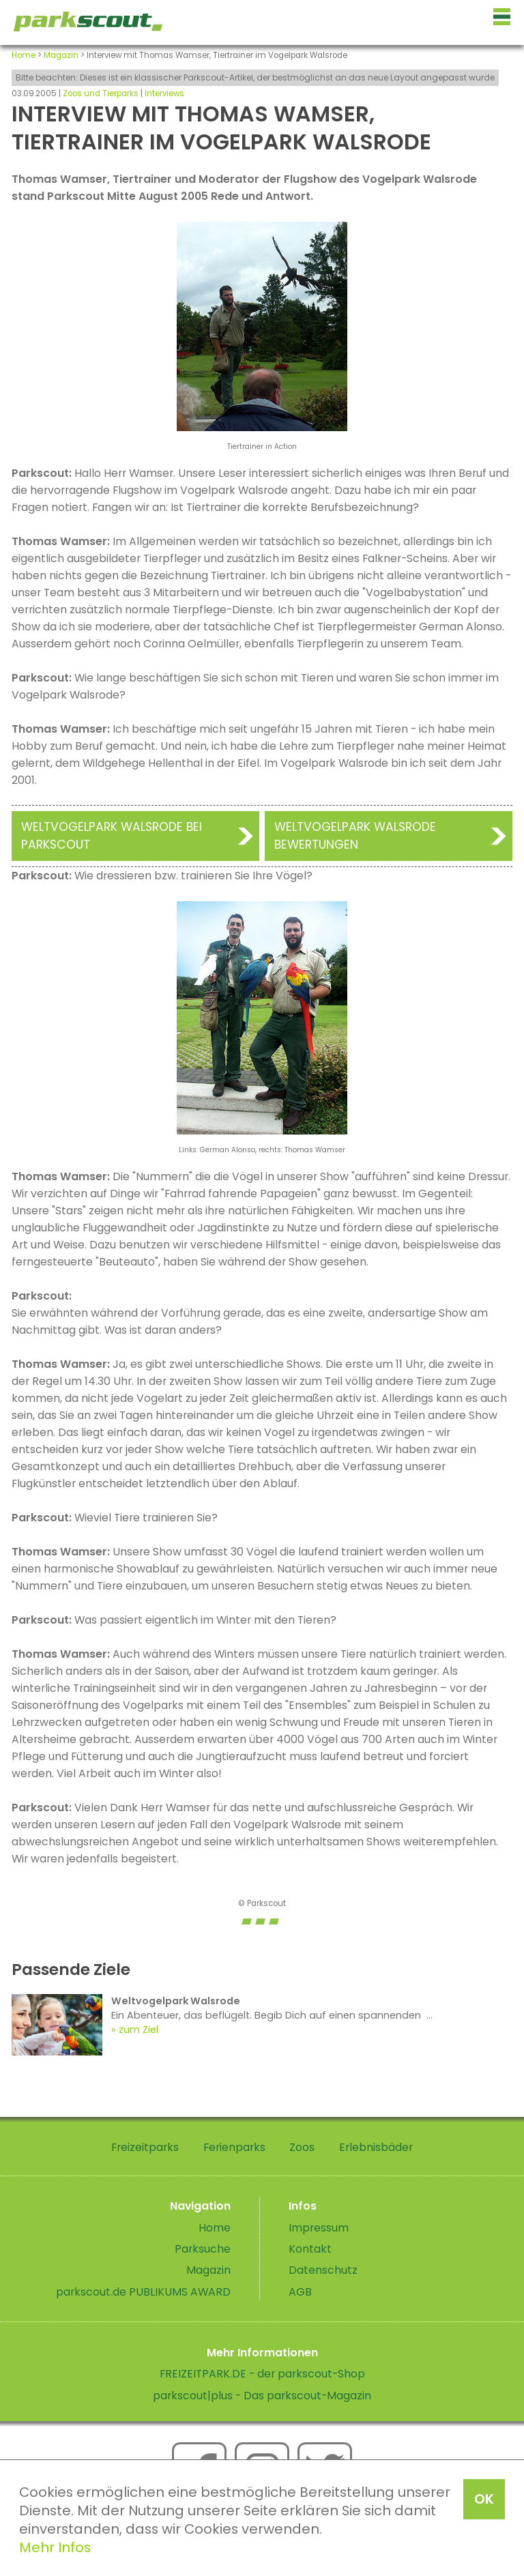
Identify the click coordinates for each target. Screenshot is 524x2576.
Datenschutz (323, 2270)
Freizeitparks (145, 2147)
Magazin (61, 55)
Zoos (302, 2147)
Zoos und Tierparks (101, 93)
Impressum (319, 2228)
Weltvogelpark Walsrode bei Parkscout (111, 836)
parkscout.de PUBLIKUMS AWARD (143, 2292)
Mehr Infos (55, 2547)
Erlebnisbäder (376, 2147)
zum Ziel (138, 2029)
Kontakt (310, 2249)
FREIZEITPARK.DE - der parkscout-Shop (262, 2374)
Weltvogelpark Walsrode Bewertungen (355, 836)
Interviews (164, 93)
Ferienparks (234, 2147)
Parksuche (203, 2249)
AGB (300, 2292)
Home (23, 55)
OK (484, 2498)
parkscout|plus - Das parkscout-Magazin (262, 2395)
